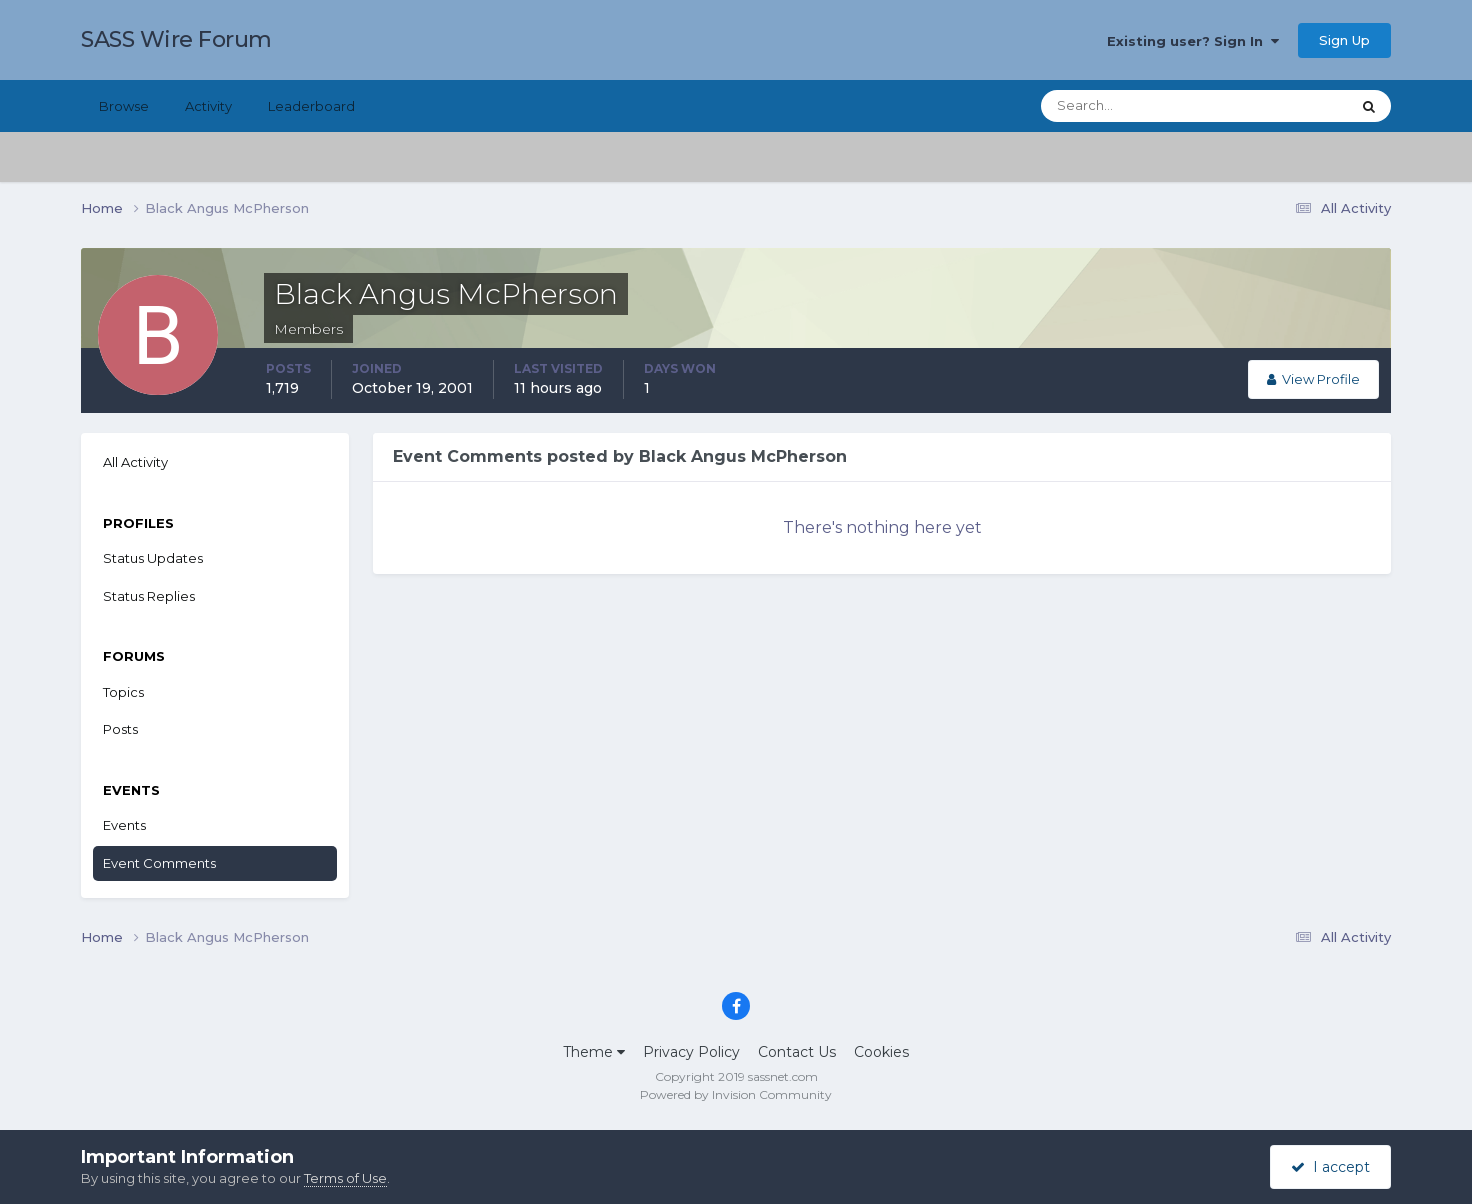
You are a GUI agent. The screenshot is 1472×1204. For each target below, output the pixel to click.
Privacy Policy (691, 1052)
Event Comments (159, 863)
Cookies (881, 1052)
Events (124, 825)
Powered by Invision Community (736, 1094)
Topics (123, 692)
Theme (594, 1052)
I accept (1330, 1167)
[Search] (1131, 106)
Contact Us (797, 1052)
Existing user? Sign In (1193, 41)
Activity (208, 106)
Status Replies (149, 596)
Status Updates (153, 558)
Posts (120, 729)
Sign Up (1344, 40)
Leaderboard (311, 106)
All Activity (135, 462)
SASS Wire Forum (176, 39)
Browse (124, 106)
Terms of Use (345, 1178)
